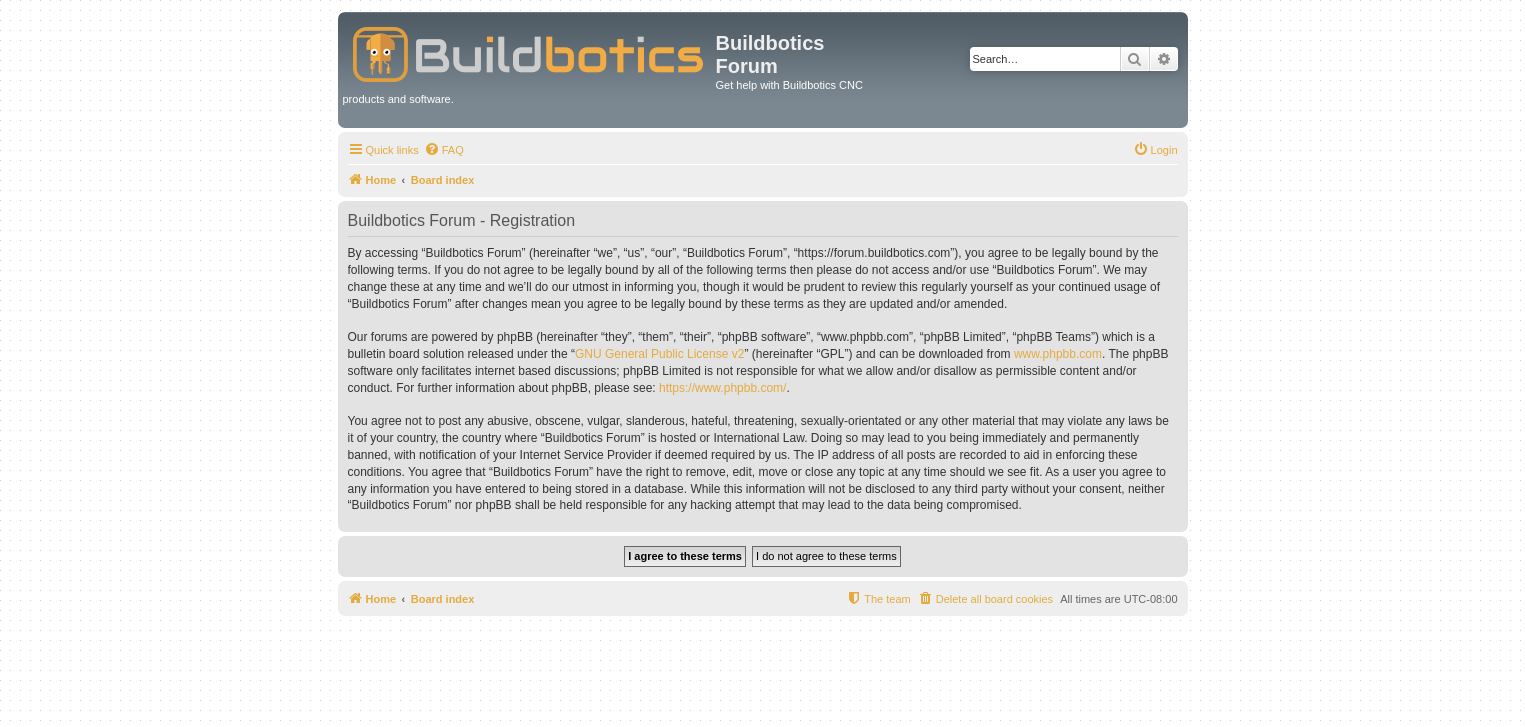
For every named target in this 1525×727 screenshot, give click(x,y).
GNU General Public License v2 (659, 354)
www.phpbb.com (1058, 354)
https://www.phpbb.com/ (722, 388)
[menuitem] (444, 150)
